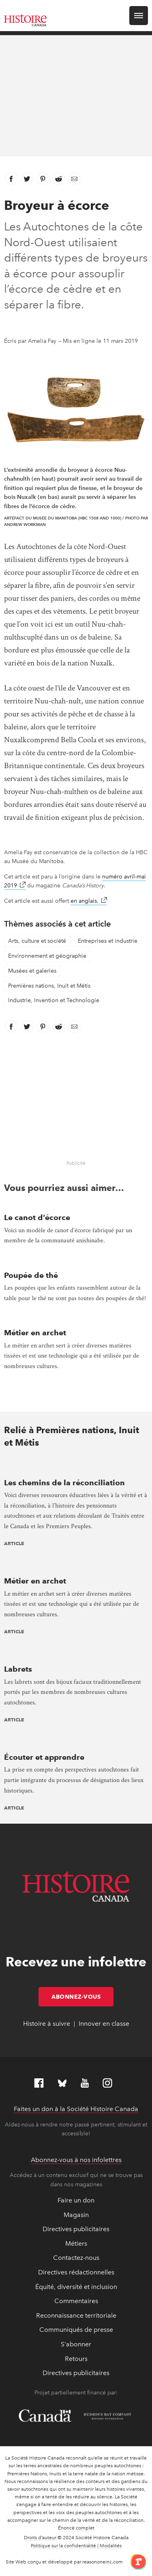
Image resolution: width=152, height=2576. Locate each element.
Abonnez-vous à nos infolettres (76, 2160)
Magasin (76, 2215)
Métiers (76, 2243)
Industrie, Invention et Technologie (53, 1000)
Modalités (111, 2546)
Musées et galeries (32, 970)
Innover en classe (104, 2023)
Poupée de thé (31, 1275)
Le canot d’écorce (37, 1217)
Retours (76, 2359)
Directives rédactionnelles (76, 2272)
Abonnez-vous (82, 1996)
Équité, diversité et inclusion (76, 2287)
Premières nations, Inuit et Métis (49, 985)
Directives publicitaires (76, 2229)
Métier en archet (35, 1332)
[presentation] (76, 1466)
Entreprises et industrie (107, 940)
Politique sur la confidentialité (63, 2546)
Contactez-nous (76, 2257)
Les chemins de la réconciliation (64, 1482)
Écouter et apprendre (44, 1757)
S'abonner (76, 2344)
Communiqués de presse (76, 2329)
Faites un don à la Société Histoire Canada (76, 2109)
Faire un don (76, 2200)
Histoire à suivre (46, 2023)
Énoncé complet (76, 2528)
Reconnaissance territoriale (76, 2315)
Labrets (18, 1669)
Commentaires (76, 2301)
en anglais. (89, 900)
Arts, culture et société (37, 940)
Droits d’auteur (40, 2537)
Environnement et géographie (47, 955)
